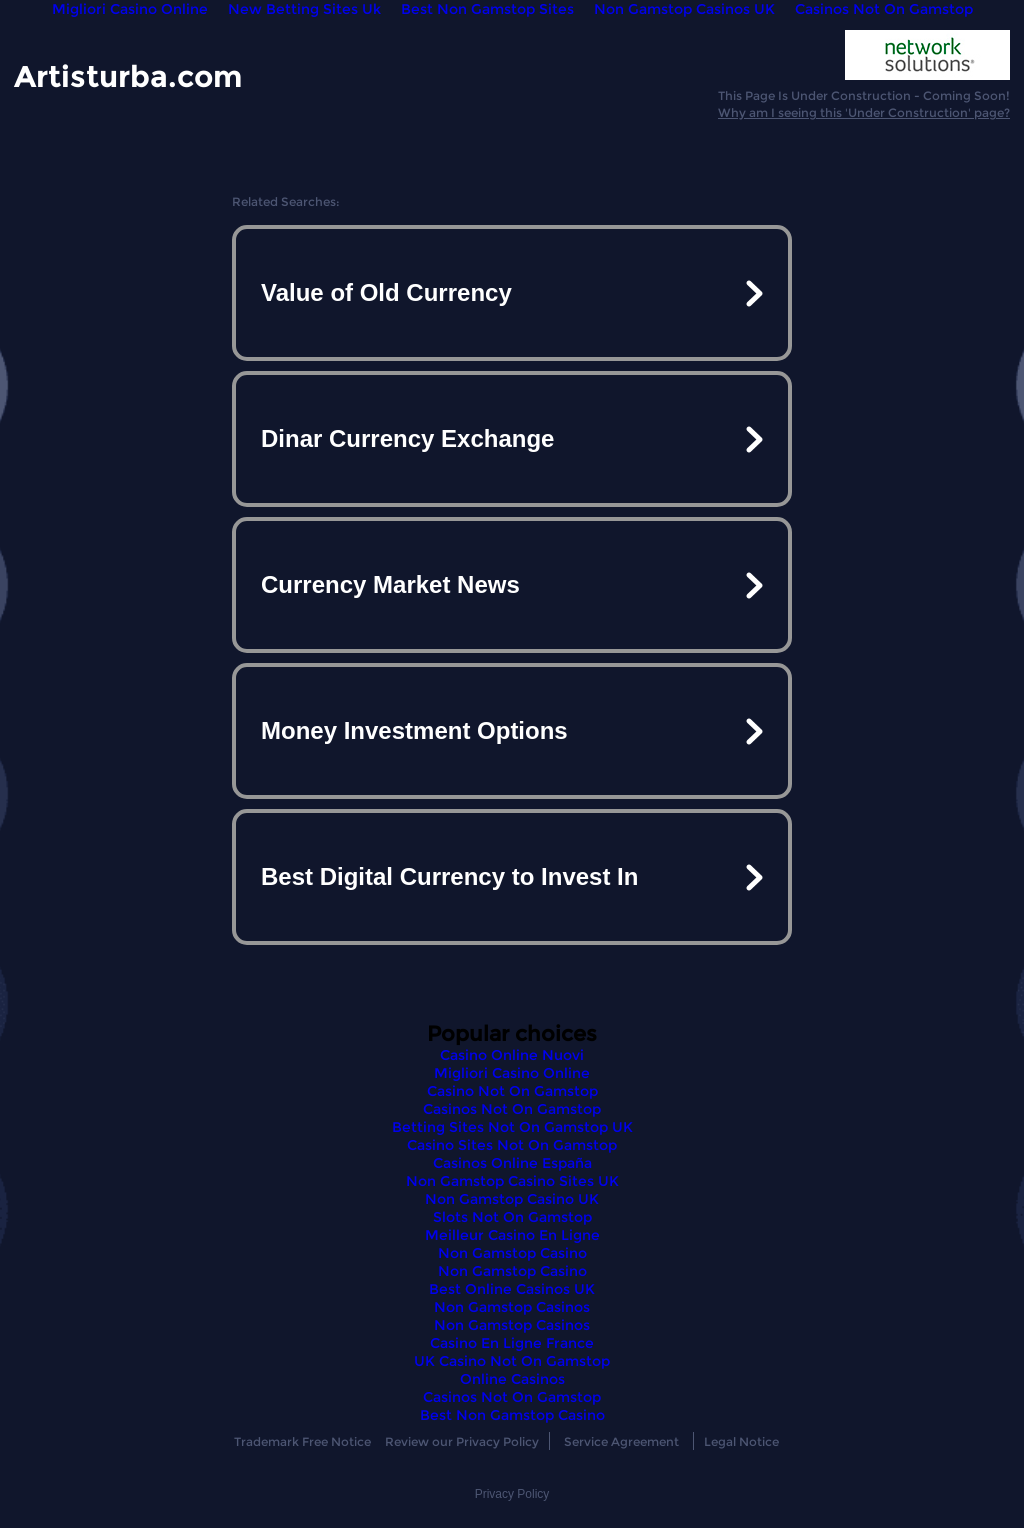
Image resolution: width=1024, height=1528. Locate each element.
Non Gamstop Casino (512, 1253)
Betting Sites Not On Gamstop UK (512, 1127)
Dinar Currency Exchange (407, 438)
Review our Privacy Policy (462, 1441)
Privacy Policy (512, 1494)
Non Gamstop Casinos (512, 1307)
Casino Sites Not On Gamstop (512, 1145)
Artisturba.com (128, 75)
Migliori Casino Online (512, 1073)
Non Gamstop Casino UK (512, 1199)
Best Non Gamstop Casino (512, 1415)
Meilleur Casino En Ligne (512, 1235)
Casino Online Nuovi (512, 1055)
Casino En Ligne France (512, 1343)
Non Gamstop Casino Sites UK (512, 1181)
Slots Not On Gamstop (512, 1217)
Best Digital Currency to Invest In (449, 876)
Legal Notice (741, 1441)
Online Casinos (512, 1379)
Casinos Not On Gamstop (512, 1109)
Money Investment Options (414, 730)
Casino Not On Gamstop (512, 1091)
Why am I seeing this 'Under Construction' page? (864, 112)
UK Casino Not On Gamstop (512, 1361)
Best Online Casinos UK (512, 1289)
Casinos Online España (512, 1163)
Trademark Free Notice (302, 1441)
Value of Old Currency (386, 292)
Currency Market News (390, 584)
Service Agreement (621, 1441)
